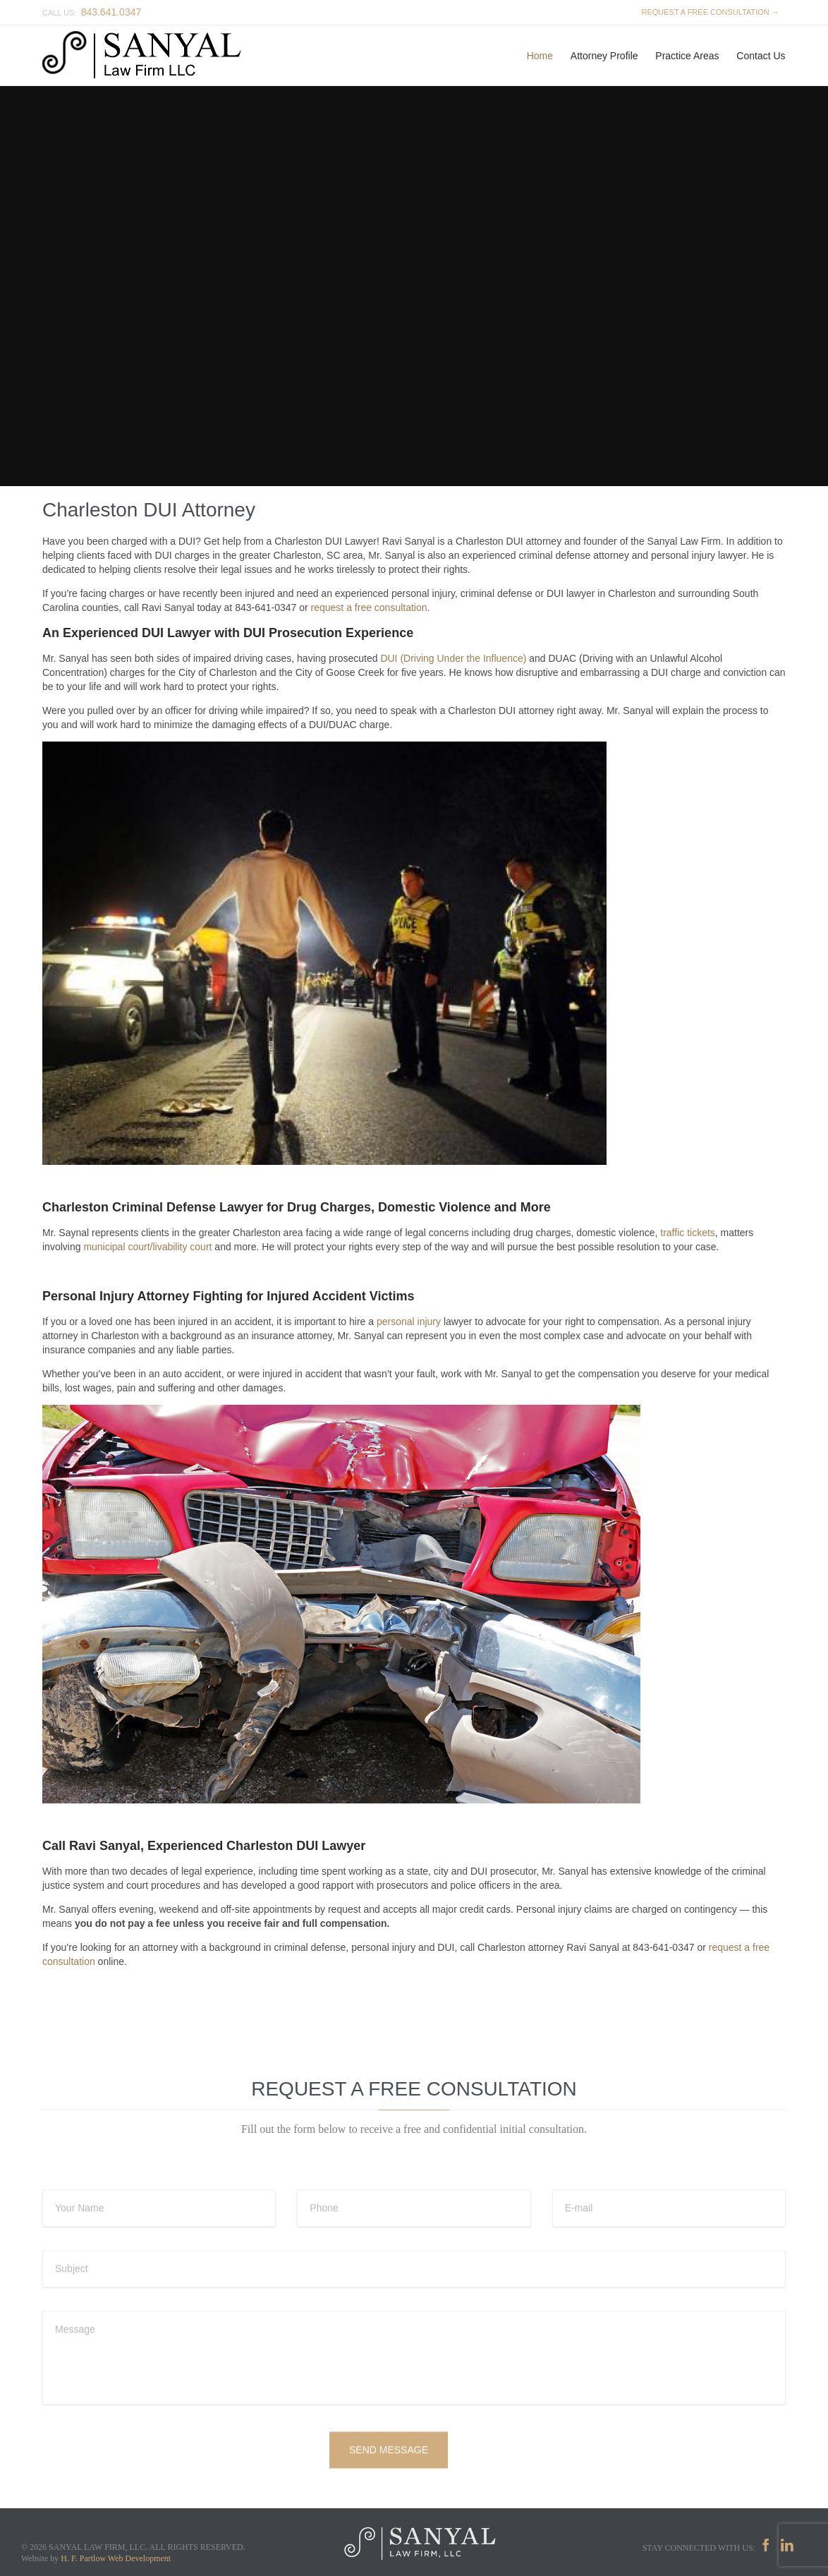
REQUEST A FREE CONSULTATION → (708, 12)
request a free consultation (369, 607)
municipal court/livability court (147, 1246)
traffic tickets (687, 1232)
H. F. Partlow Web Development (116, 2558)
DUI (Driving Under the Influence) (453, 658)
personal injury (409, 1321)
